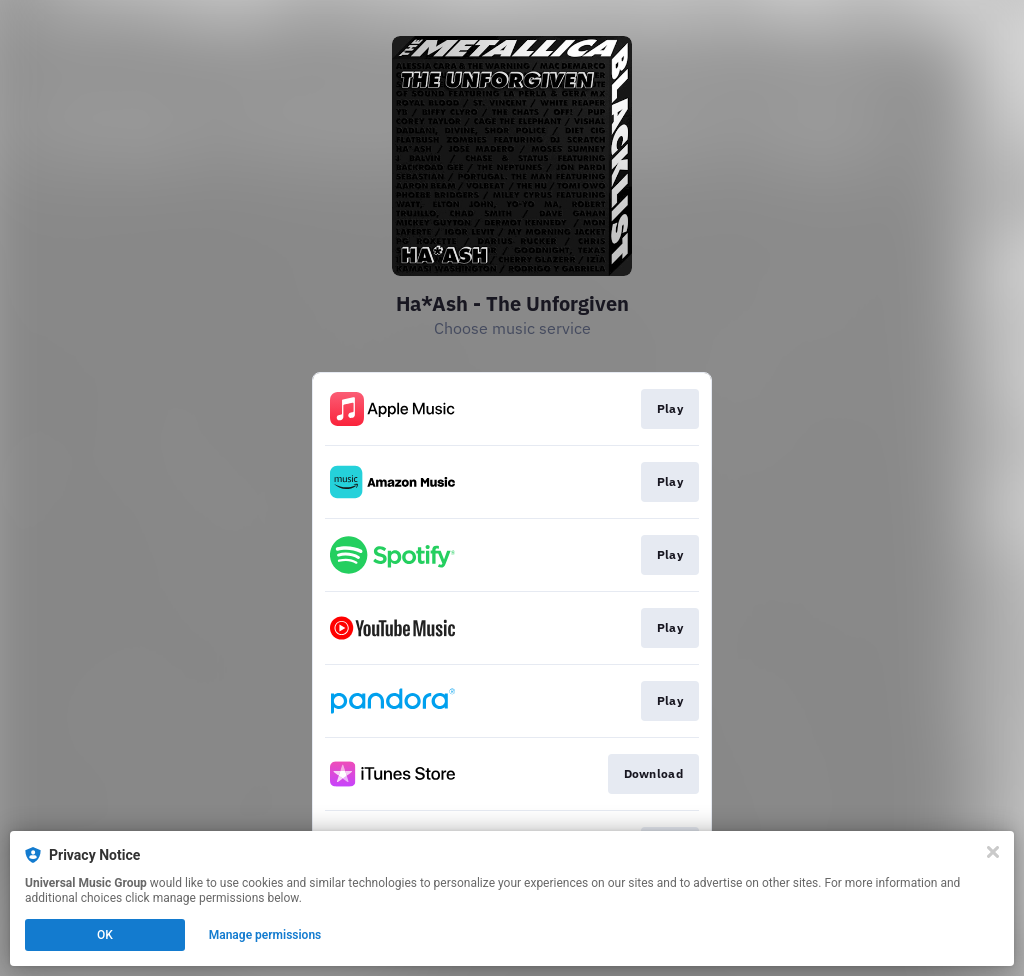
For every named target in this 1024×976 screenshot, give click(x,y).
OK (105, 935)
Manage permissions (265, 935)
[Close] (993, 852)
